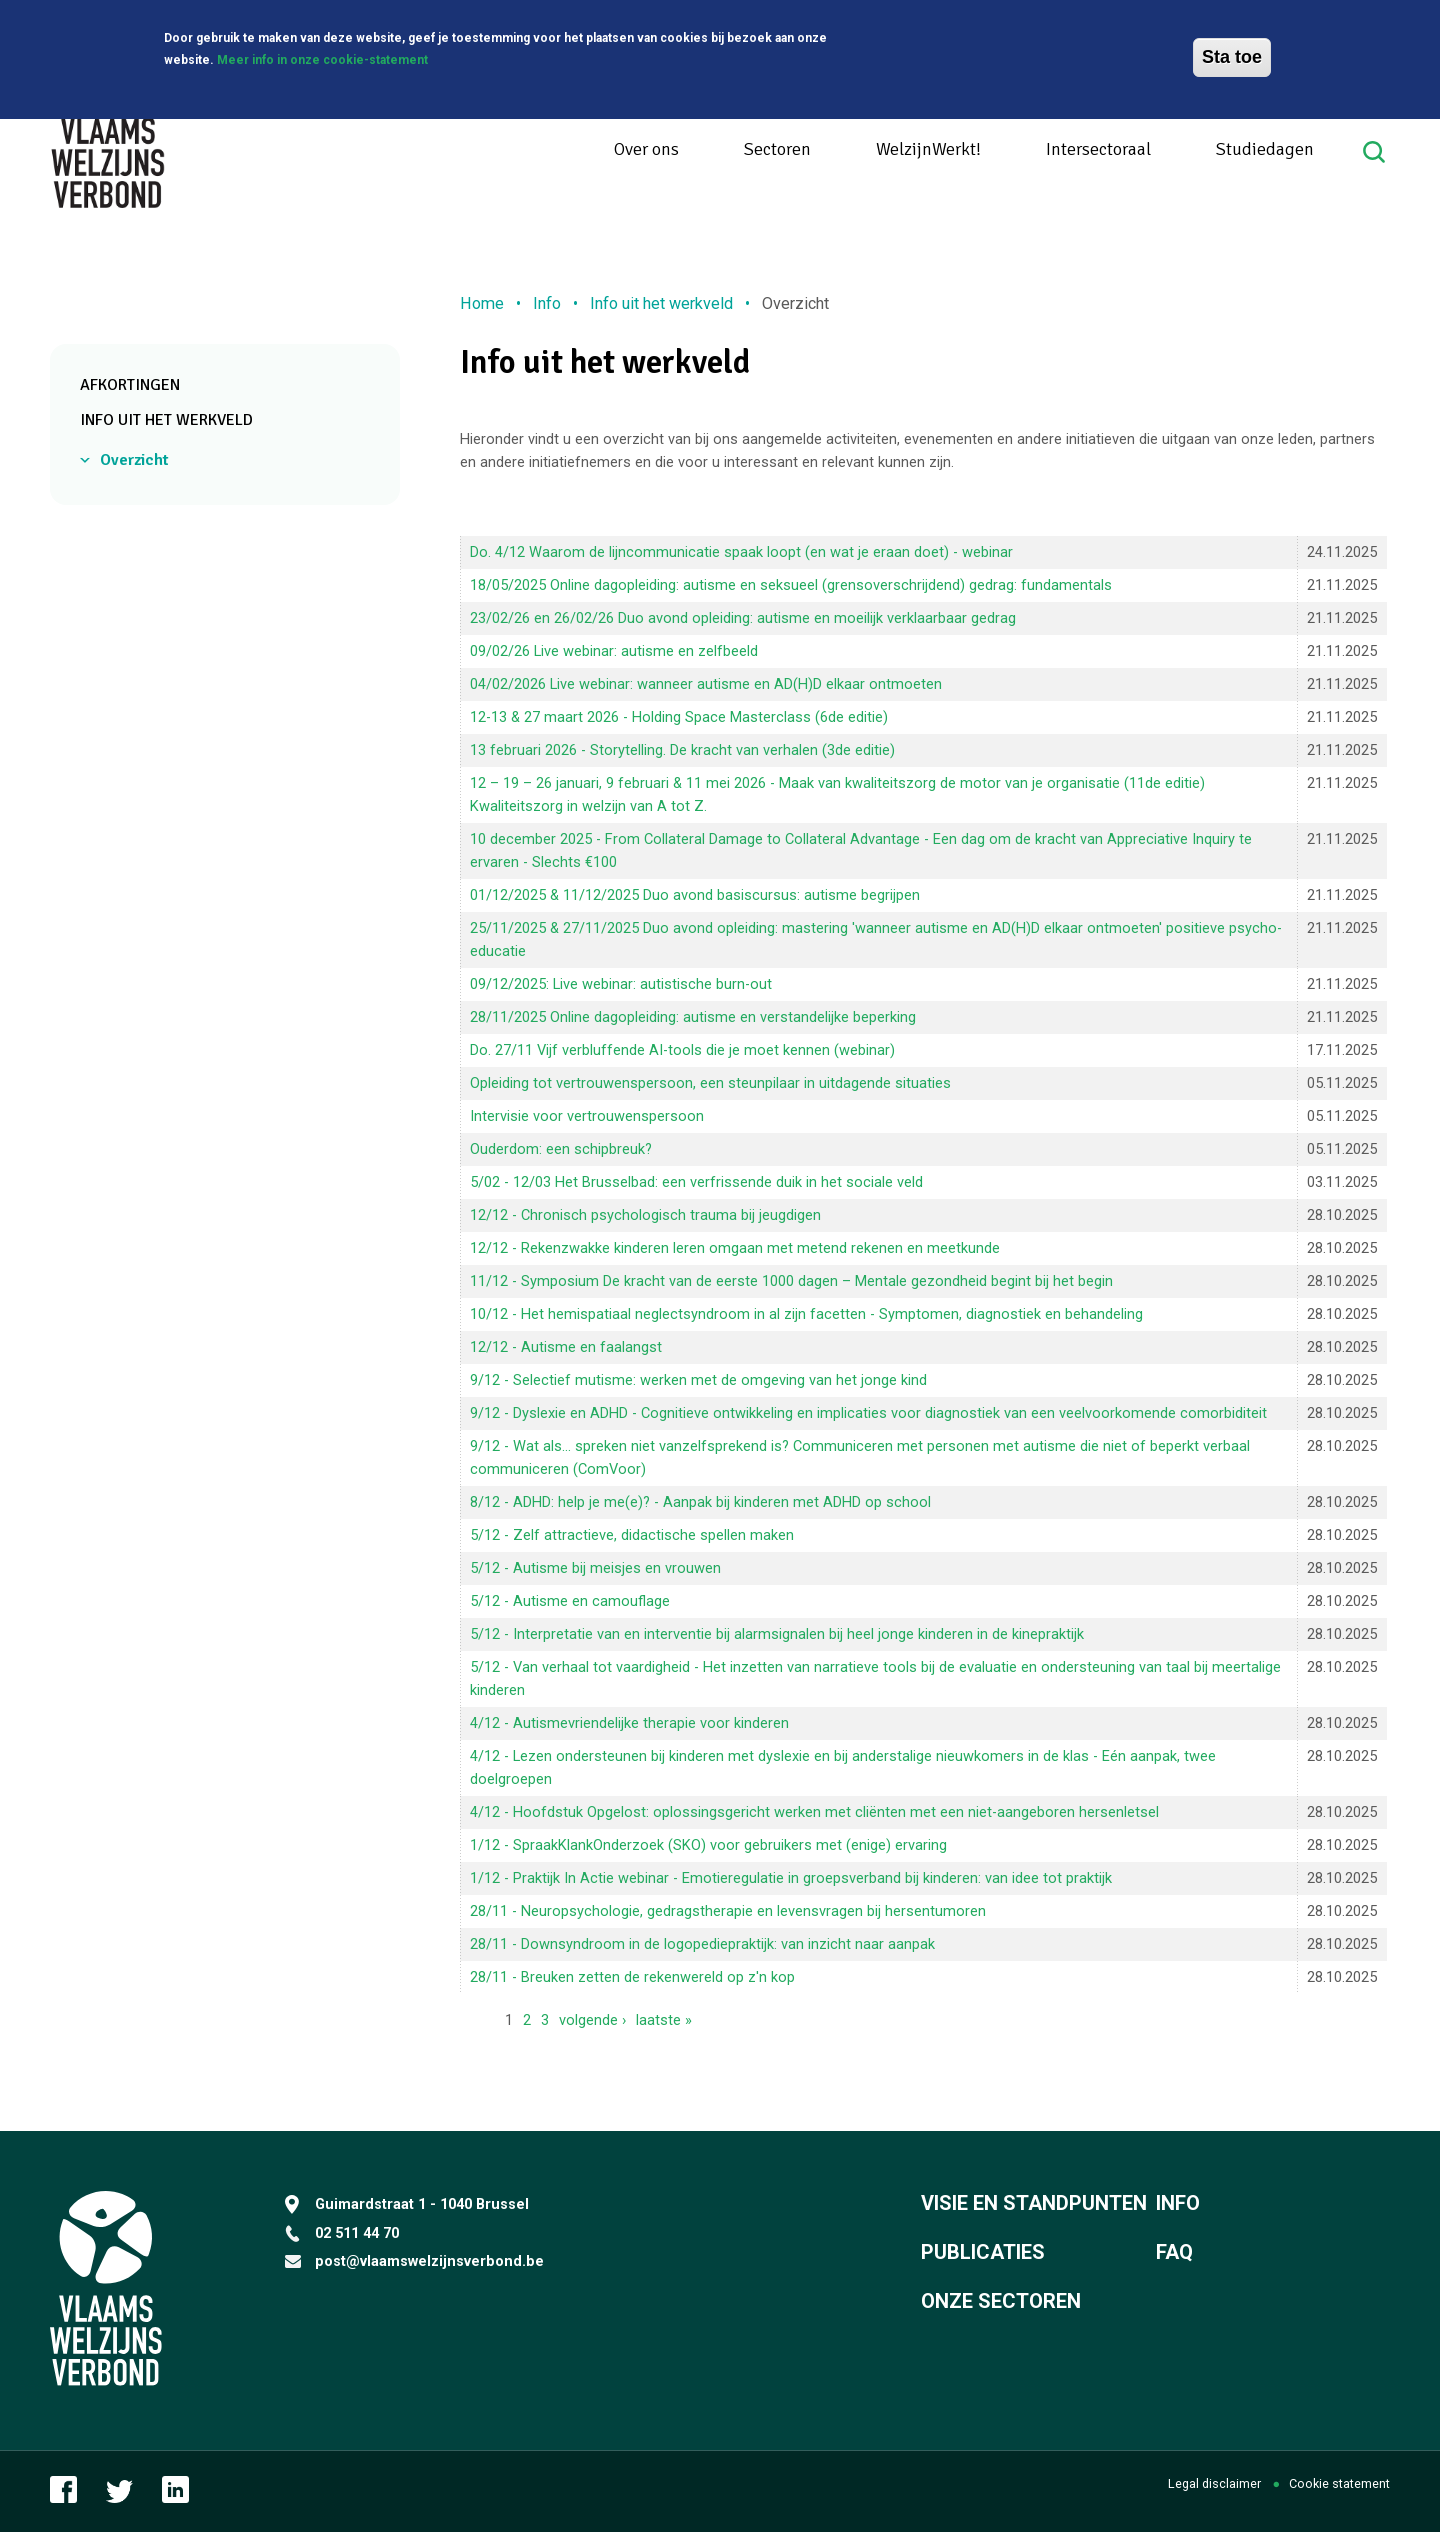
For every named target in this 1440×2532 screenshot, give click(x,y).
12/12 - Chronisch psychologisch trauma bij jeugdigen (645, 1215)
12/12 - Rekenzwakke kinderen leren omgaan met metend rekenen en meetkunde (735, 1248)
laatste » (664, 2020)
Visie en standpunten (1034, 2203)
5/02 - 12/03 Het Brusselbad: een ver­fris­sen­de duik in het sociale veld (696, 1182)
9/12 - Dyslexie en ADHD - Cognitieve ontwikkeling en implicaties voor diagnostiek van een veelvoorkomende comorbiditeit (868, 1413)
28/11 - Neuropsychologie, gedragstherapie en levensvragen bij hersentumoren (728, 1911)
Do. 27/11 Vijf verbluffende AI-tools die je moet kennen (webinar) (682, 1050)
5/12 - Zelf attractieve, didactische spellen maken (632, 1535)
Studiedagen (1265, 149)
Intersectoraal (1098, 149)
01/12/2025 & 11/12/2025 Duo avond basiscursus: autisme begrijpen (695, 895)
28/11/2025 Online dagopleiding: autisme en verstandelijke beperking (693, 1017)
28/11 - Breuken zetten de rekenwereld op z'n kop (632, 1977)
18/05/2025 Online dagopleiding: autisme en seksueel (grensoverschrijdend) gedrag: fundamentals (791, 585)
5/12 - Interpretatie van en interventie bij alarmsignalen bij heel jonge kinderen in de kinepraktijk (777, 1634)
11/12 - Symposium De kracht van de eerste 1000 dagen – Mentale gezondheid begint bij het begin (791, 1281)
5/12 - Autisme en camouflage (570, 1601)
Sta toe (1232, 57)
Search (1376, 152)
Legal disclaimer (1214, 2483)
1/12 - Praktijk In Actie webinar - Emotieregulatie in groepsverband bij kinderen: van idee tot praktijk (791, 1878)
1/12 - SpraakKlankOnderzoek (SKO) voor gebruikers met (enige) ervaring (708, 1845)
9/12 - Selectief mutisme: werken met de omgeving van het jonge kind (698, 1380)
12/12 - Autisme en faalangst (566, 1347)
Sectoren (777, 149)
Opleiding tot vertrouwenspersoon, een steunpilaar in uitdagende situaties (710, 1083)
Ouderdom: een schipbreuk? (561, 1149)
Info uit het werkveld (166, 420)
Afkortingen (130, 385)
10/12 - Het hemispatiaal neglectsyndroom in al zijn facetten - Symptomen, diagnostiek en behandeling (806, 1314)
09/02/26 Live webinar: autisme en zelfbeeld (614, 651)
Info (547, 303)
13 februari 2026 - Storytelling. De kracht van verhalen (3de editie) (682, 750)
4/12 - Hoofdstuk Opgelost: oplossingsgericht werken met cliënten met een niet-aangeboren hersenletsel (814, 1812)
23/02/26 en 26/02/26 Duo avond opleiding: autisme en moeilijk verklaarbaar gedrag (743, 618)
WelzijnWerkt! (928, 149)
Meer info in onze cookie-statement (322, 60)
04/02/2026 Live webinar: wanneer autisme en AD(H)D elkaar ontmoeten (706, 684)
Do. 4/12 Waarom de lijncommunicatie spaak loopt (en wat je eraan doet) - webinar (741, 552)
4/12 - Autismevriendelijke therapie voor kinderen (629, 1723)
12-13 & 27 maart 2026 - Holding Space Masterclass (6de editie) (679, 717)
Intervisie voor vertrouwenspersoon (587, 1116)
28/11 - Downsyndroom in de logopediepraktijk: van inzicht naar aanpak (702, 1944)
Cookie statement (1339, 2483)
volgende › (592, 2020)
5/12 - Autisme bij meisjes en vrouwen (595, 1568)
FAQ (1174, 2252)
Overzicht (134, 460)
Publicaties (983, 2252)
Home (482, 303)
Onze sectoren (1001, 2301)
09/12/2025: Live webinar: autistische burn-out (621, 984)
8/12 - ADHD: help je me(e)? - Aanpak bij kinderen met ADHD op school (700, 1502)
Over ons (646, 149)
